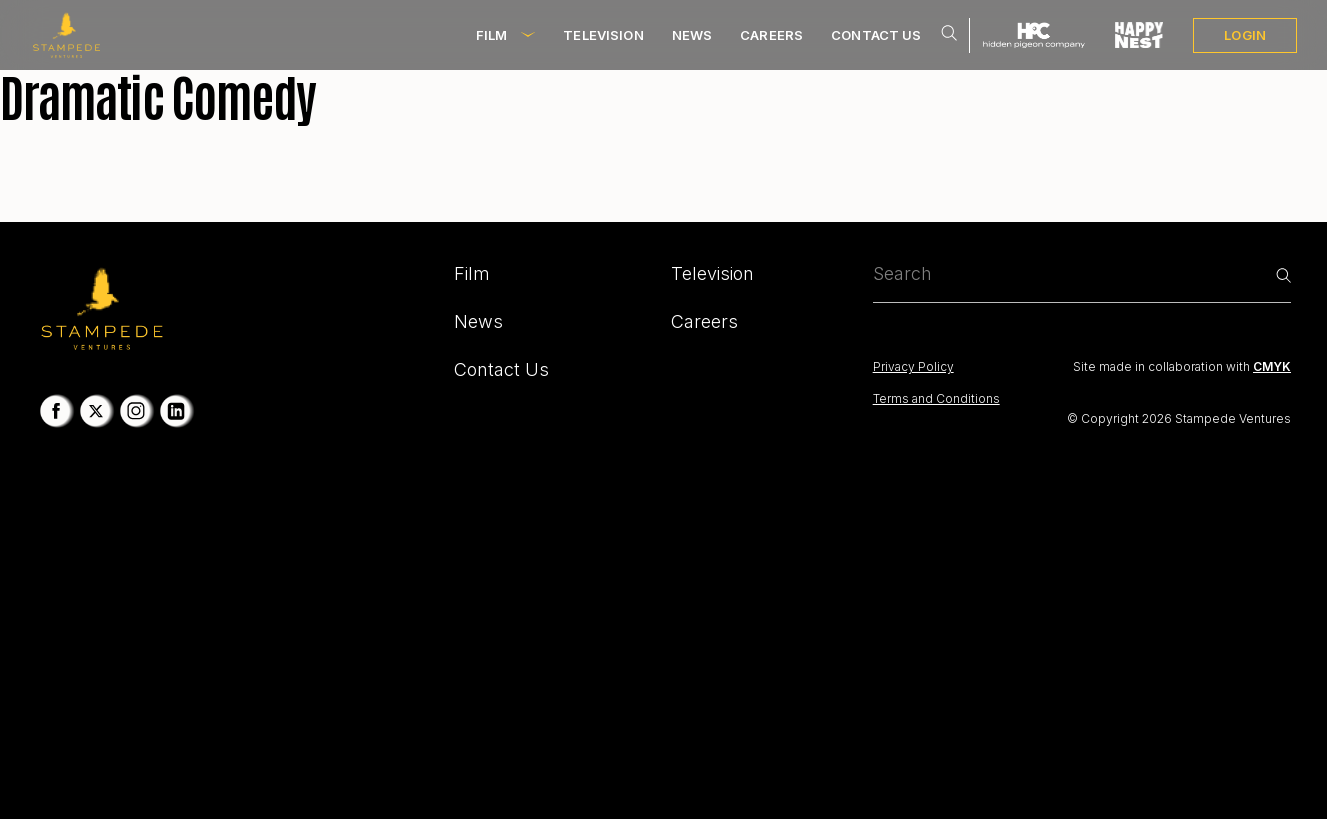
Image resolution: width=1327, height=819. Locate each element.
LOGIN (1245, 35)
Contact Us (876, 35)
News (692, 35)
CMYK (1272, 366)
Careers (771, 35)
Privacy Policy (913, 366)
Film (492, 35)
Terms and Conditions (936, 398)
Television (603, 35)
